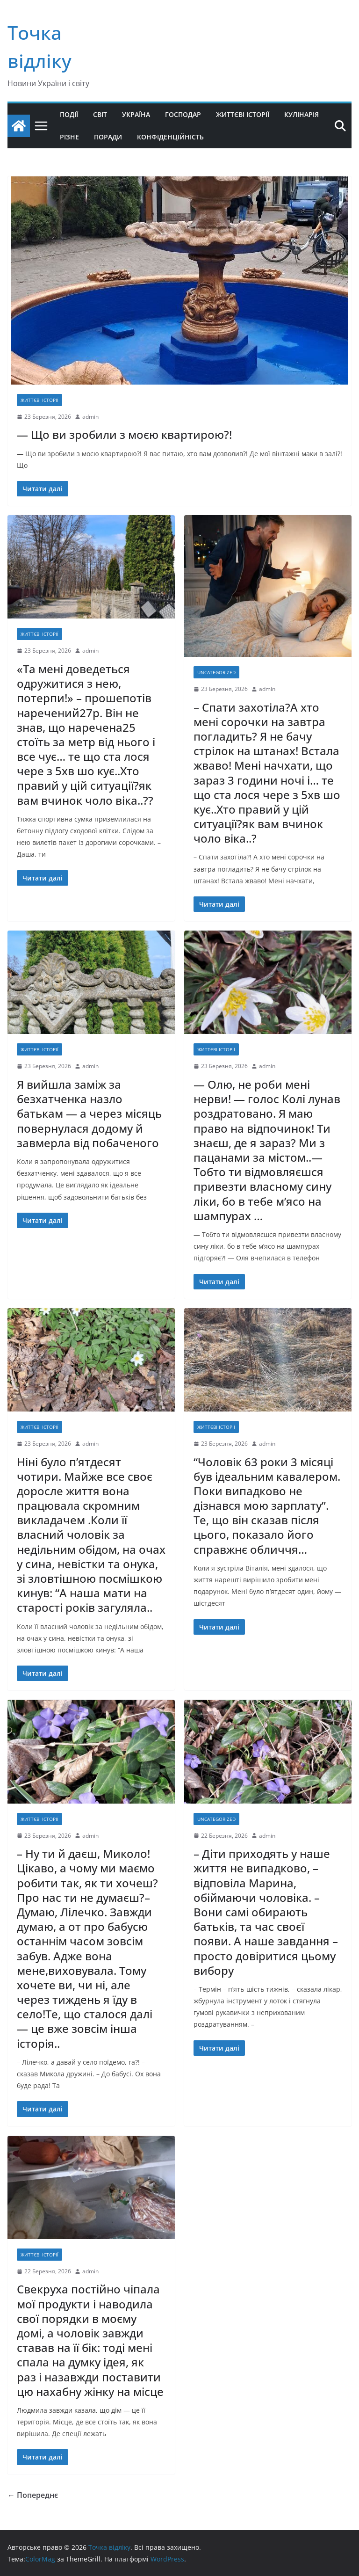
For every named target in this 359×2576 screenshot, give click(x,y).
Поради (108, 136)
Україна (136, 114)
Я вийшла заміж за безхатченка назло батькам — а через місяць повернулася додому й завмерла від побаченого (89, 1113)
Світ (100, 114)
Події (69, 114)
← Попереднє (32, 2495)
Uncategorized (216, 672)
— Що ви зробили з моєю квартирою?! (124, 434)
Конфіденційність (170, 136)
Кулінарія (301, 114)
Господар (183, 114)
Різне (69, 136)
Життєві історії (242, 114)
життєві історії (39, 400)
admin (90, 417)
